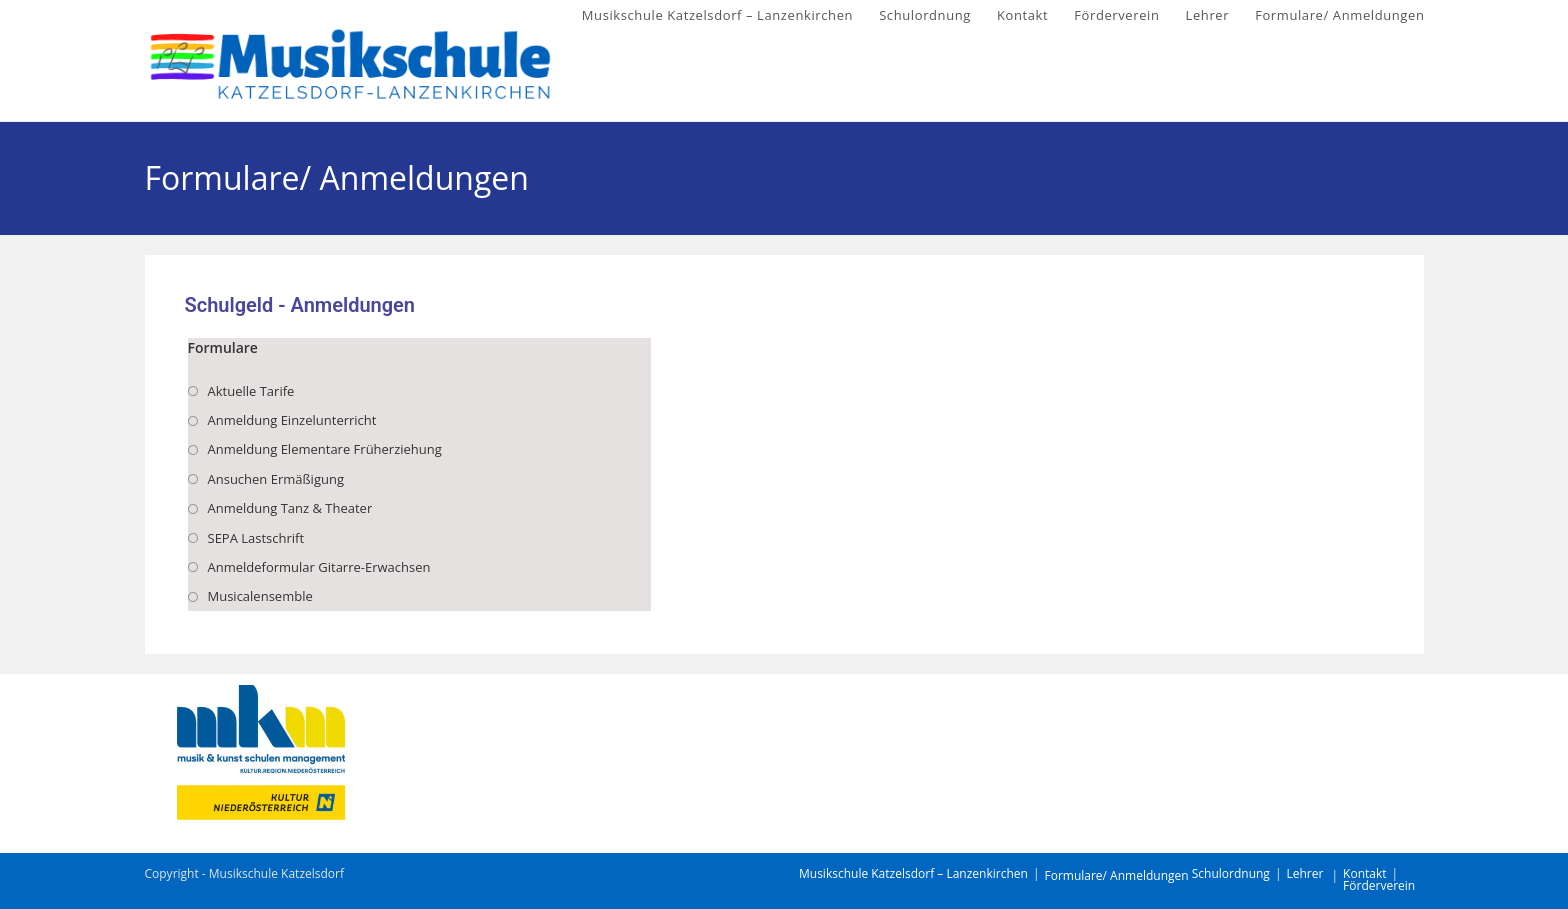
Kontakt (1364, 873)
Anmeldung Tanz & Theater (290, 508)
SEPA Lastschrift (256, 538)
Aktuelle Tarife (251, 391)
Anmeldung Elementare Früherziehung (325, 449)
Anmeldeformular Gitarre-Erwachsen (319, 567)
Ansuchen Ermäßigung (276, 479)
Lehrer (1304, 873)
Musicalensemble (260, 596)
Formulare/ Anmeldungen (1116, 875)
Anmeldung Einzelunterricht (292, 420)
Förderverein (1379, 885)
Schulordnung (1231, 873)
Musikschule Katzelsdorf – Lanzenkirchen (913, 873)
